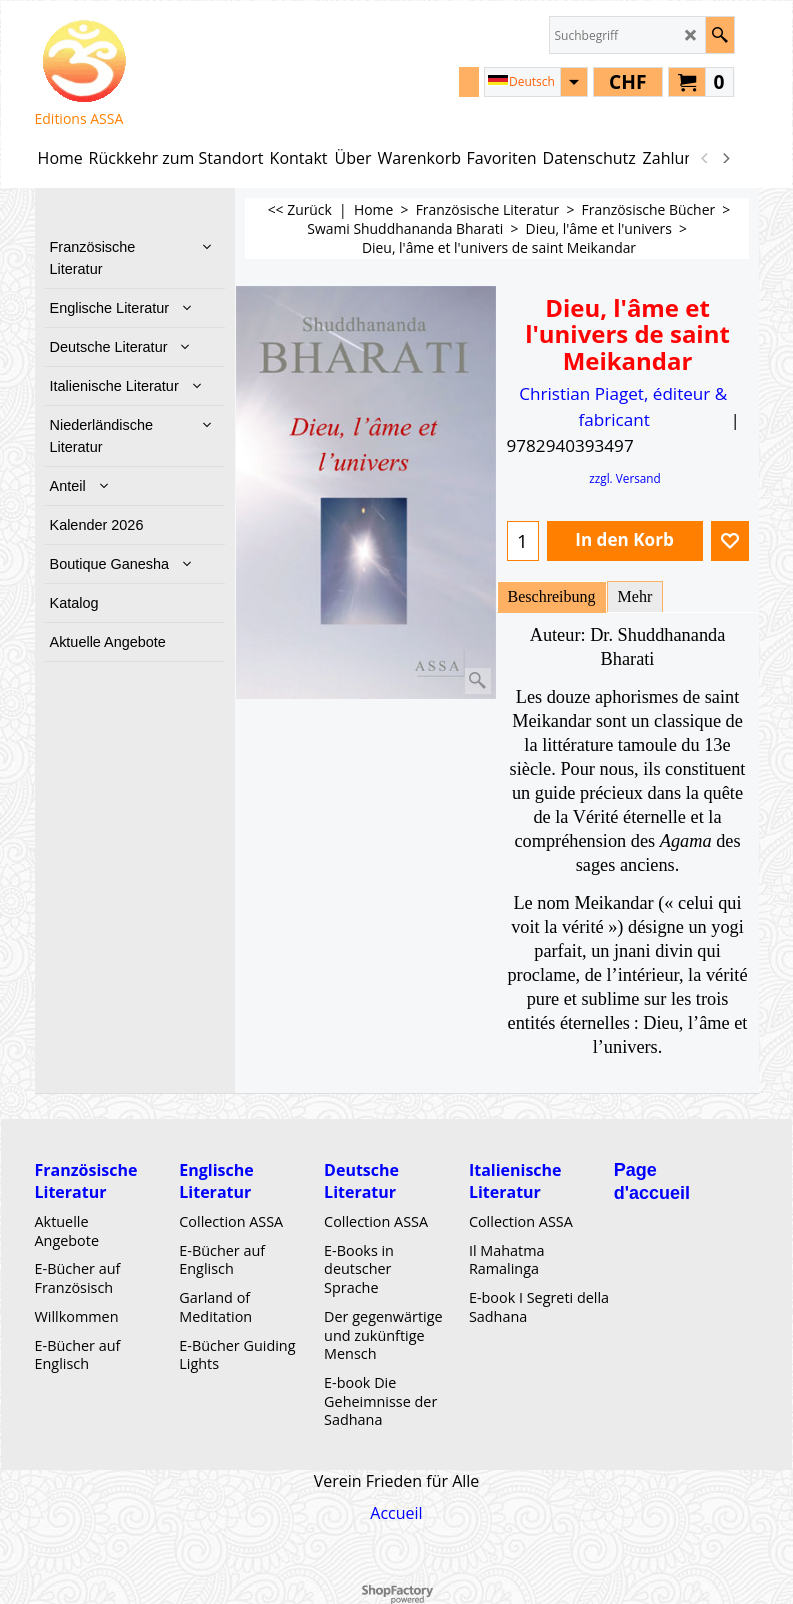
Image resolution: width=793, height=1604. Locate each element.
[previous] (706, 158)
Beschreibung (552, 596)
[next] (726, 158)
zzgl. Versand (625, 478)
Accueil (396, 1512)
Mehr (635, 596)
